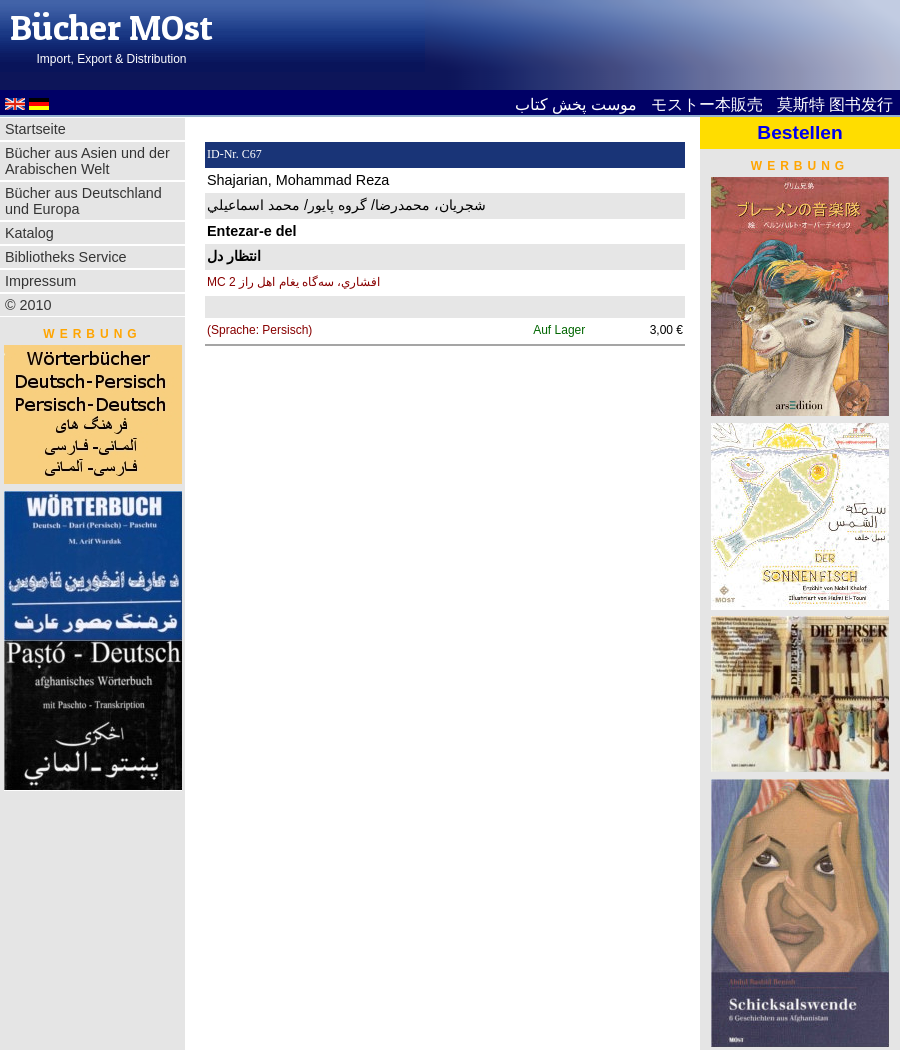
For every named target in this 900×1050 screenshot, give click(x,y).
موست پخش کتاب (576, 104)
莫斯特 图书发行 (835, 104)
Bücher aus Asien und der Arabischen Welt (87, 161)
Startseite (35, 129)
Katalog (29, 233)
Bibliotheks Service (66, 257)
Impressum (40, 281)
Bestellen (799, 132)
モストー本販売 (707, 104)
